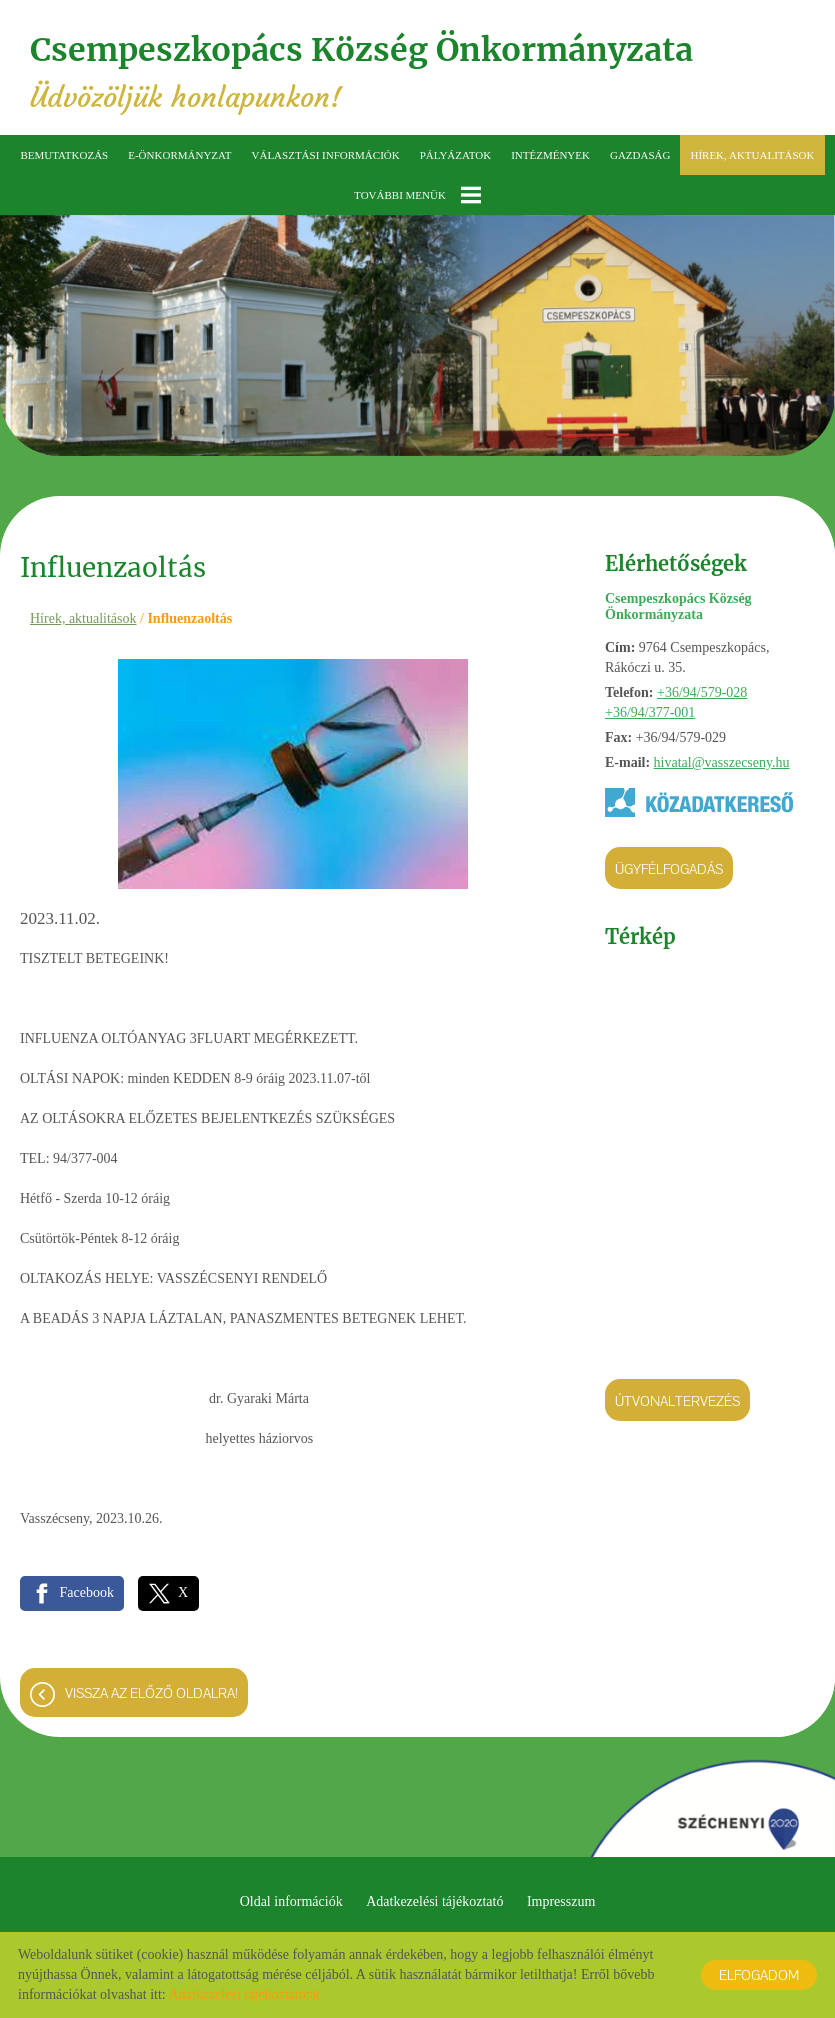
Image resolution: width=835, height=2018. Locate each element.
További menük (417, 195)
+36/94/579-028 (702, 692)
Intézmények (550, 155)
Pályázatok (455, 155)
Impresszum (561, 1901)
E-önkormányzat (179, 155)
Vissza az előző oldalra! (151, 1693)
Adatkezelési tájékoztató (434, 1901)
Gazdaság (640, 155)
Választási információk (326, 155)
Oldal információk (291, 1901)
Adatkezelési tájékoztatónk (243, 1994)
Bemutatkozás (64, 155)
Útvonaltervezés (677, 1401)
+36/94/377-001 (650, 712)
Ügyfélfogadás (669, 869)
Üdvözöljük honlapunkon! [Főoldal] (361, 72)
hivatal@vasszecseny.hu (722, 762)
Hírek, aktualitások (752, 155)
